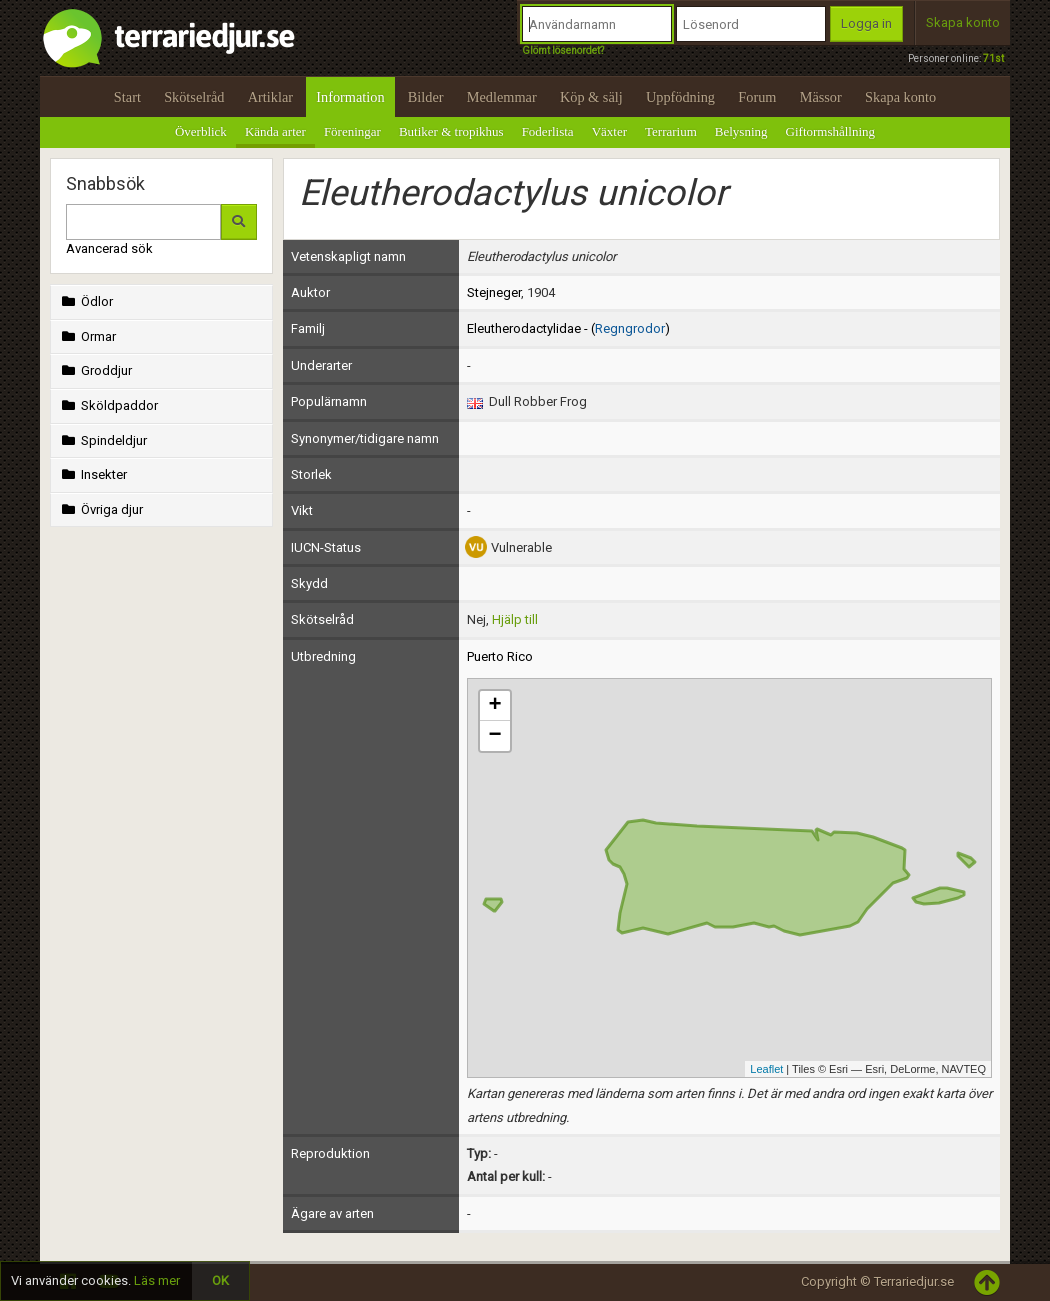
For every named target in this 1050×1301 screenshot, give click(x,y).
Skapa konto (963, 22)
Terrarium (671, 131)
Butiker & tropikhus (451, 131)
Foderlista (548, 131)
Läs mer (157, 1280)
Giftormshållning (831, 131)
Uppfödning (680, 97)
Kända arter (275, 131)
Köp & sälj (591, 97)
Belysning (741, 131)
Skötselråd (194, 97)
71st (993, 58)
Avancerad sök (109, 248)
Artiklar (270, 97)
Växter (609, 131)
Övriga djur (100, 509)
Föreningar (352, 131)
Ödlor (85, 301)
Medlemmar (502, 97)
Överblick (201, 131)
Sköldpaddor (108, 405)
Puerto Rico (500, 656)
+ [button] (494, 706)
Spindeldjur (102, 440)
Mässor (821, 97)
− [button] (494, 736)
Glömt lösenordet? (563, 50)
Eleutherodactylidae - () (568, 328)
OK (220, 1280)
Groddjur (95, 370)
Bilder (426, 97)
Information (350, 97)
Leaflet (766, 1069)
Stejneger (494, 292)
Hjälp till (515, 619)
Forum (757, 97)
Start (127, 97)
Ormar (87, 336)
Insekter (92, 474)
